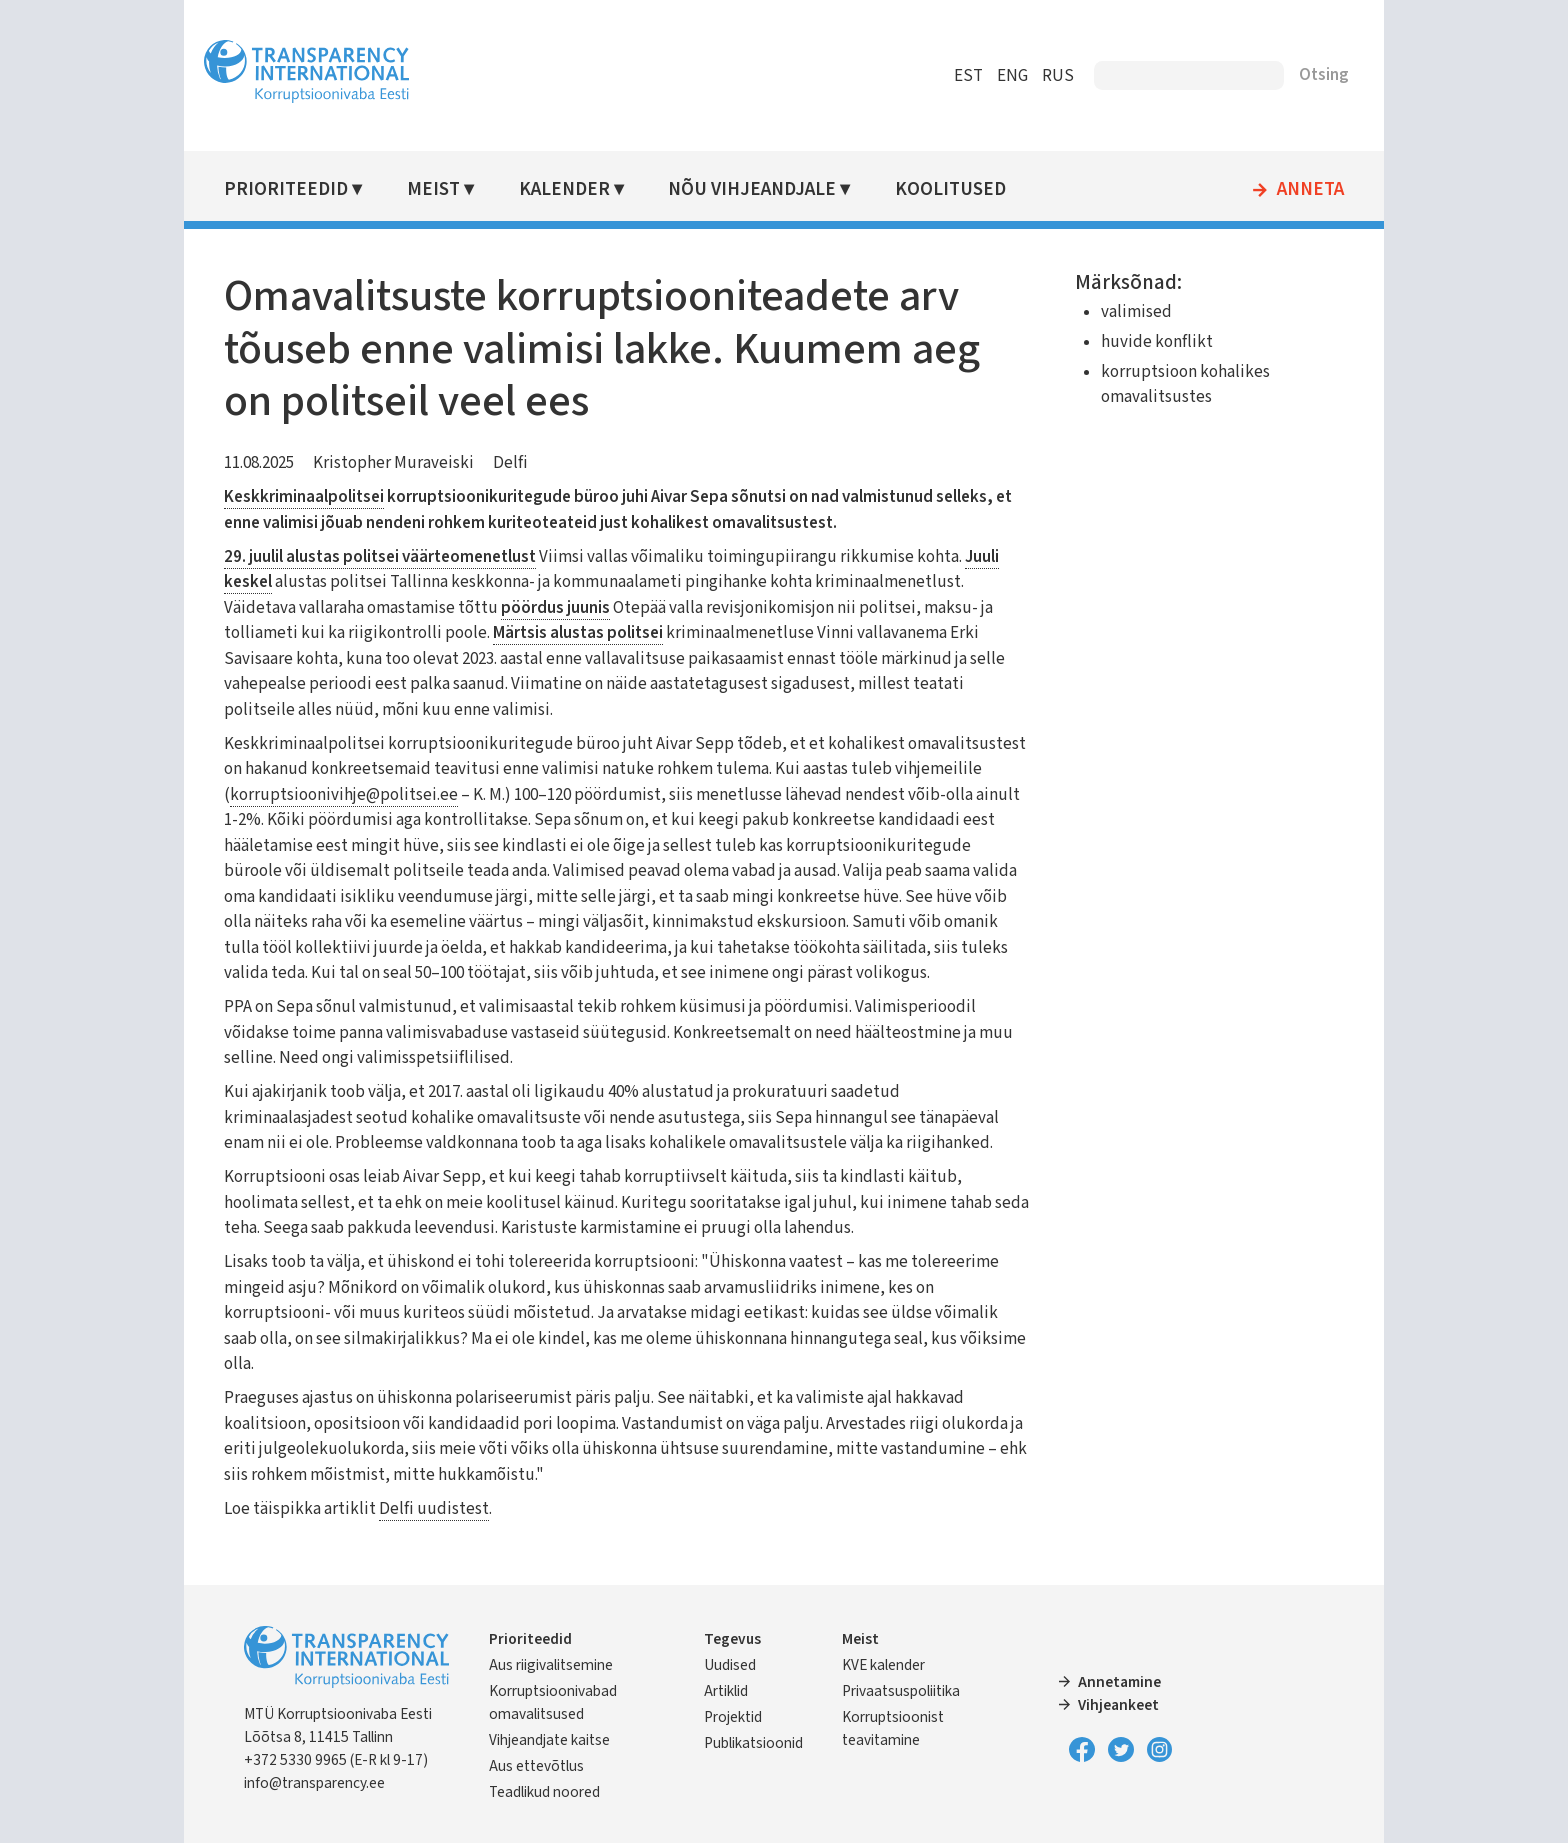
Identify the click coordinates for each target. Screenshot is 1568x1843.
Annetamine (1119, 1682)
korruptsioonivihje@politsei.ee (344, 795)
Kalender (564, 189)
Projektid (733, 1717)
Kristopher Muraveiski (393, 463)
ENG (1012, 76)
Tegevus (732, 1639)
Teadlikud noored (544, 1792)
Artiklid (726, 1691)
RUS (1058, 76)
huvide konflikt (1157, 342)
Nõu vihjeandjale (752, 189)
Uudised (730, 1665)
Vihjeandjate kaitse (549, 1740)
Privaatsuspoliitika (901, 1691)
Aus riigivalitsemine (551, 1665)
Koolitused (950, 189)
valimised (1136, 312)
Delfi (510, 463)
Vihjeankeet (1118, 1705)
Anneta (1310, 190)
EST (968, 76)
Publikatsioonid (753, 1743)
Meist (433, 189)
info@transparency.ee (314, 1783)
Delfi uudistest (434, 1509)
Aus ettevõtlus (536, 1766)
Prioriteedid (286, 189)
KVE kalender (883, 1665)
